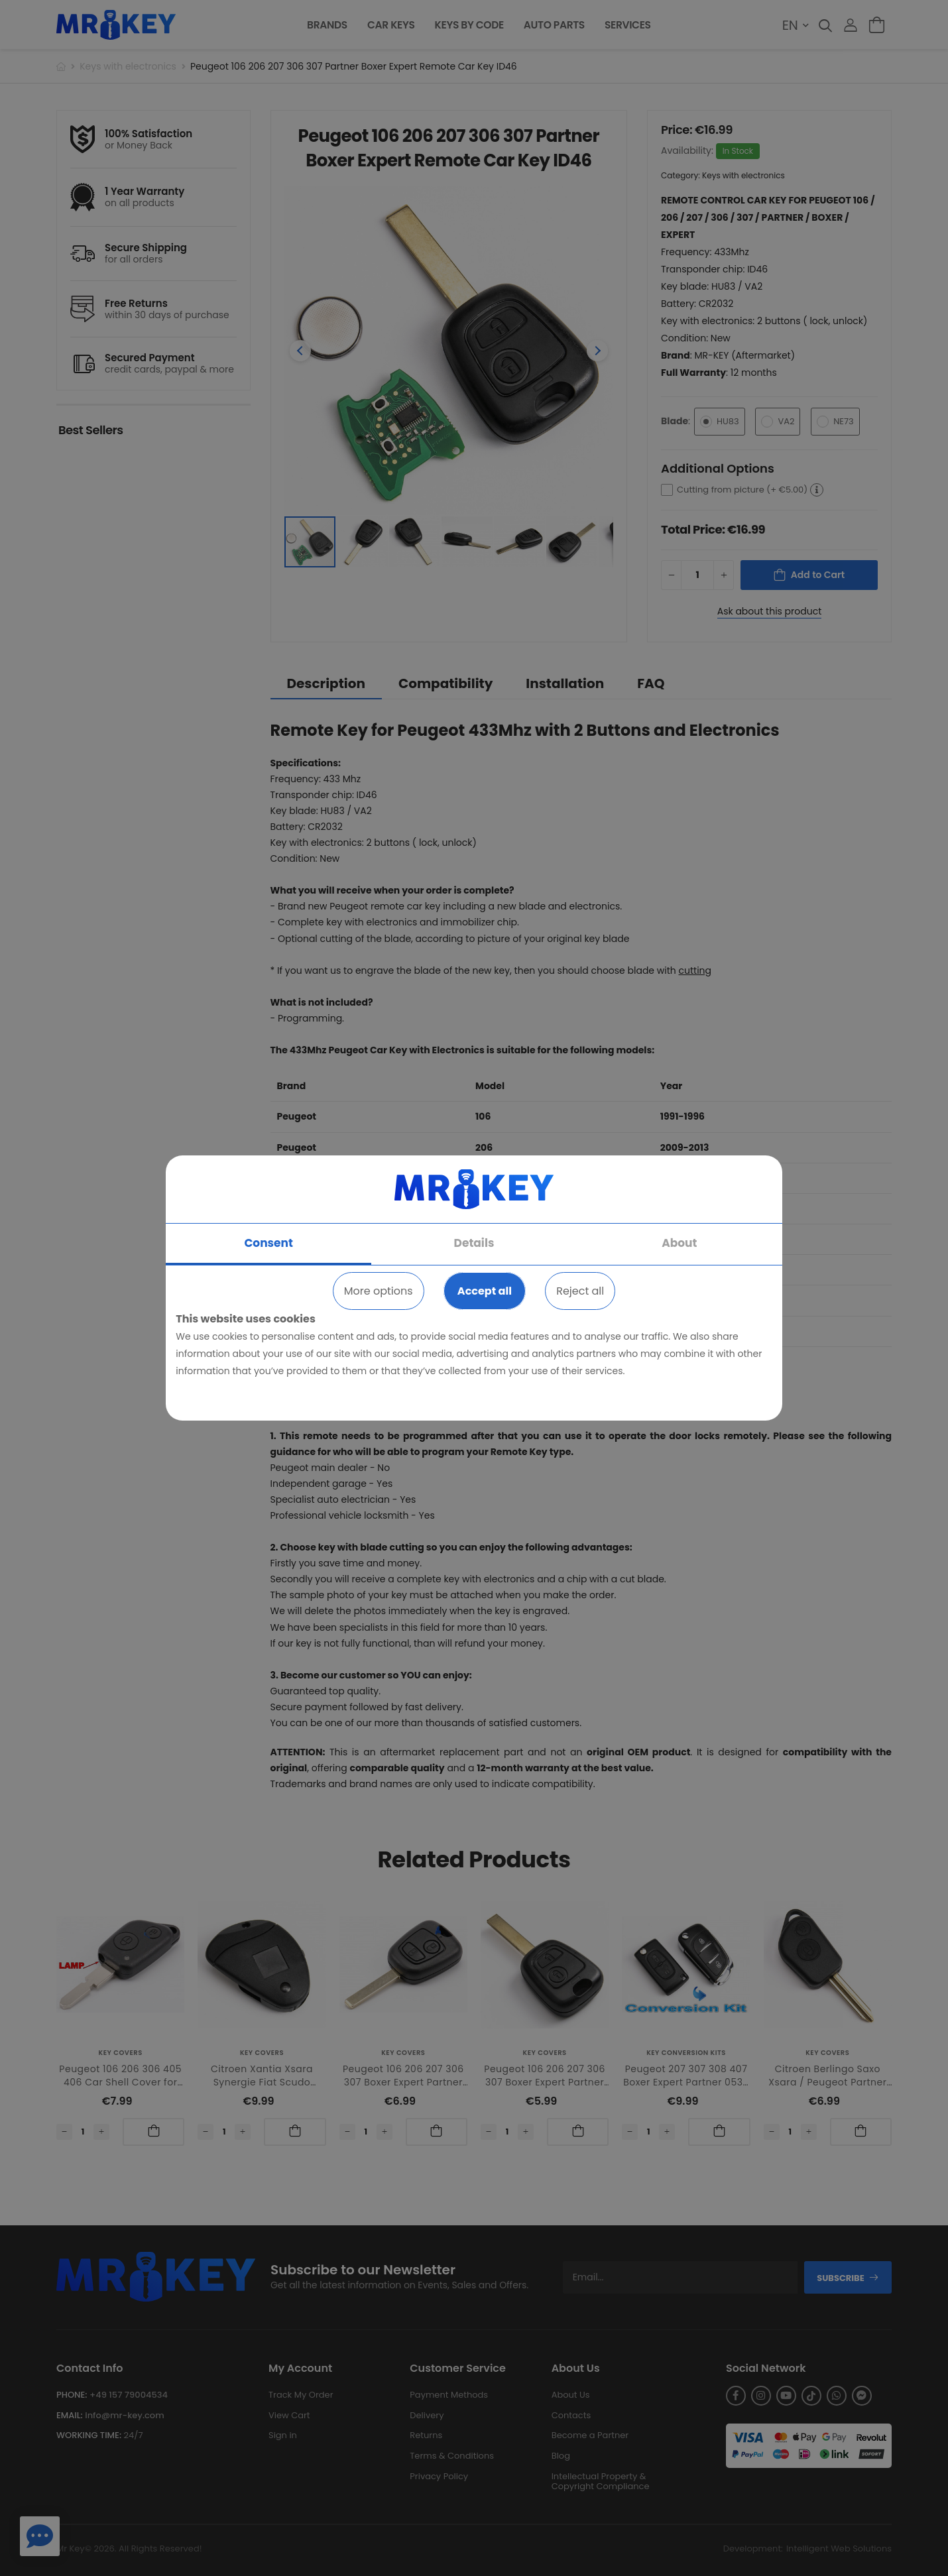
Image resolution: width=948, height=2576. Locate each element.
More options (378, 1291)
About (679, 1243)
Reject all (580, 1291)
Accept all (484, 1291)
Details (474, 1243)
